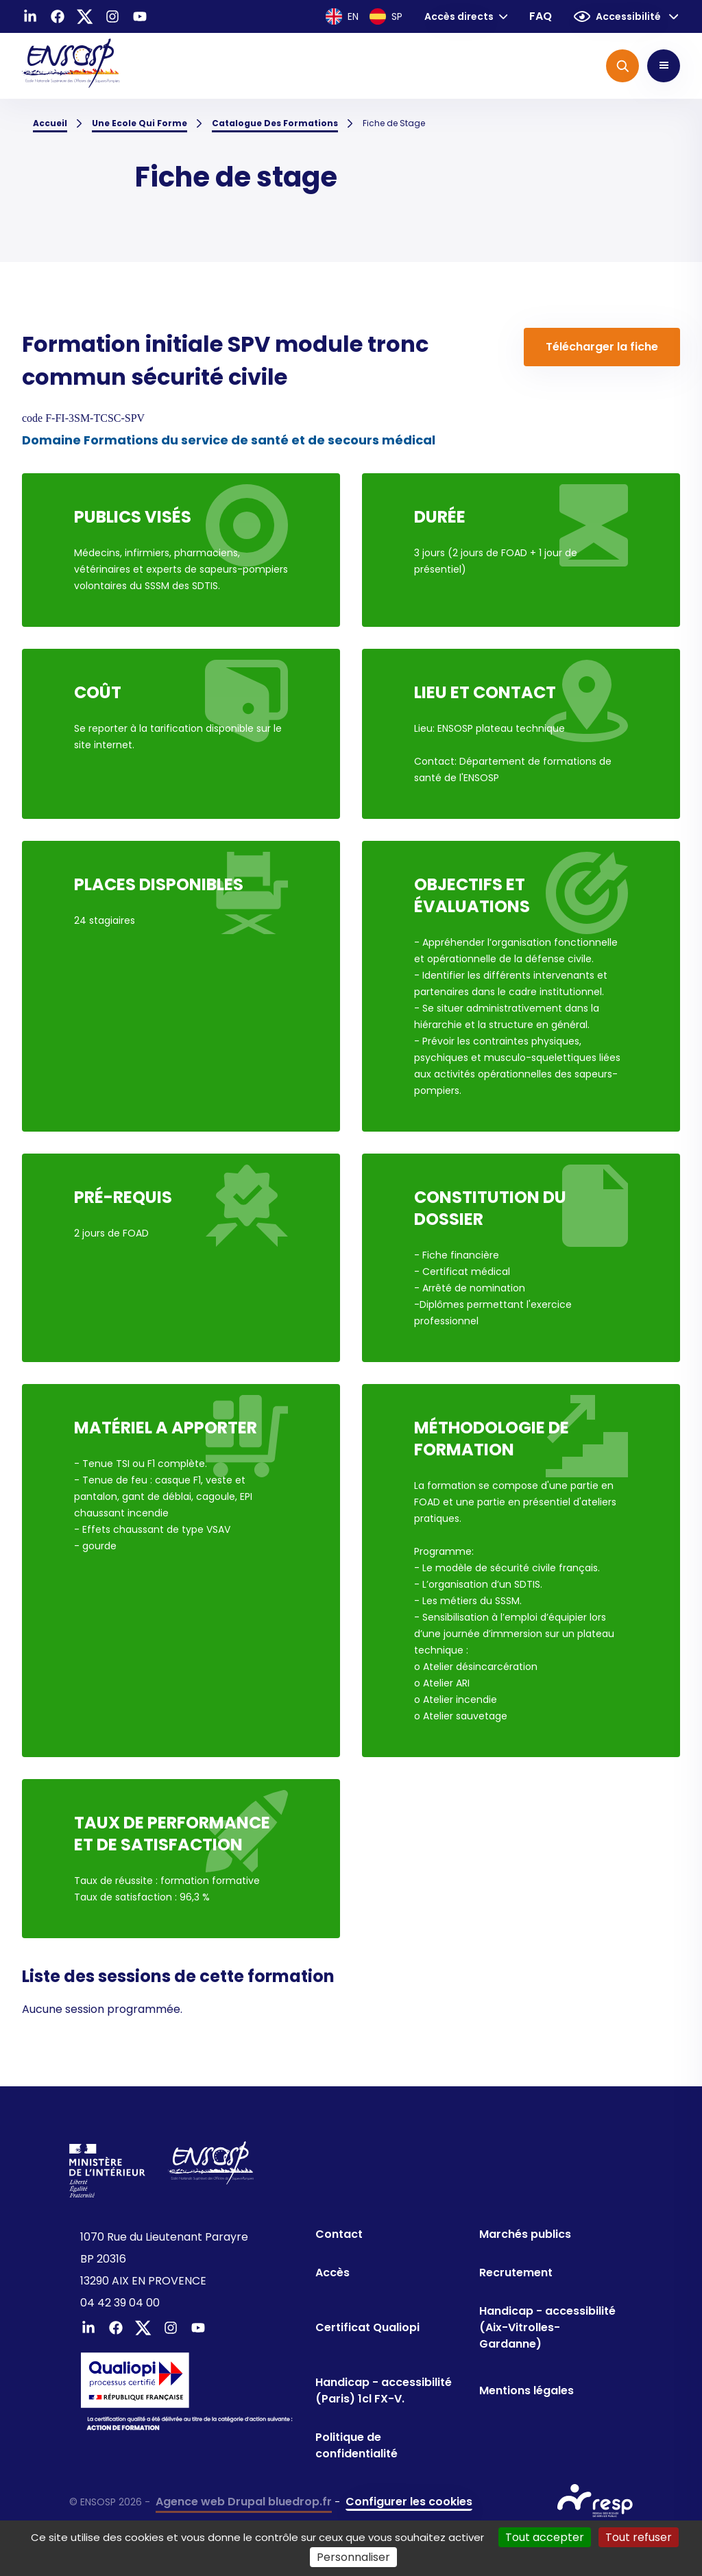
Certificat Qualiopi (367, 2327)
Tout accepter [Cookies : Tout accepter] (544, 2537)
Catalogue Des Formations (275, 123)
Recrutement (516, 2272)
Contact (339, 2234)
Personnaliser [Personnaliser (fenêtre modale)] (353, 2557)
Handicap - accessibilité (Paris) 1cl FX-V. (383, 2390)
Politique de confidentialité (356, 2445)
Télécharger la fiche (602, 347)
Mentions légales (526, 2390)
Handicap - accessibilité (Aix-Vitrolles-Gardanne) (547, 2327)
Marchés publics (525, 2234)
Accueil (50, 123)
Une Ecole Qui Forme (139, 123)
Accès (332, 2272)
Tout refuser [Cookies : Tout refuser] (638, 2537)
